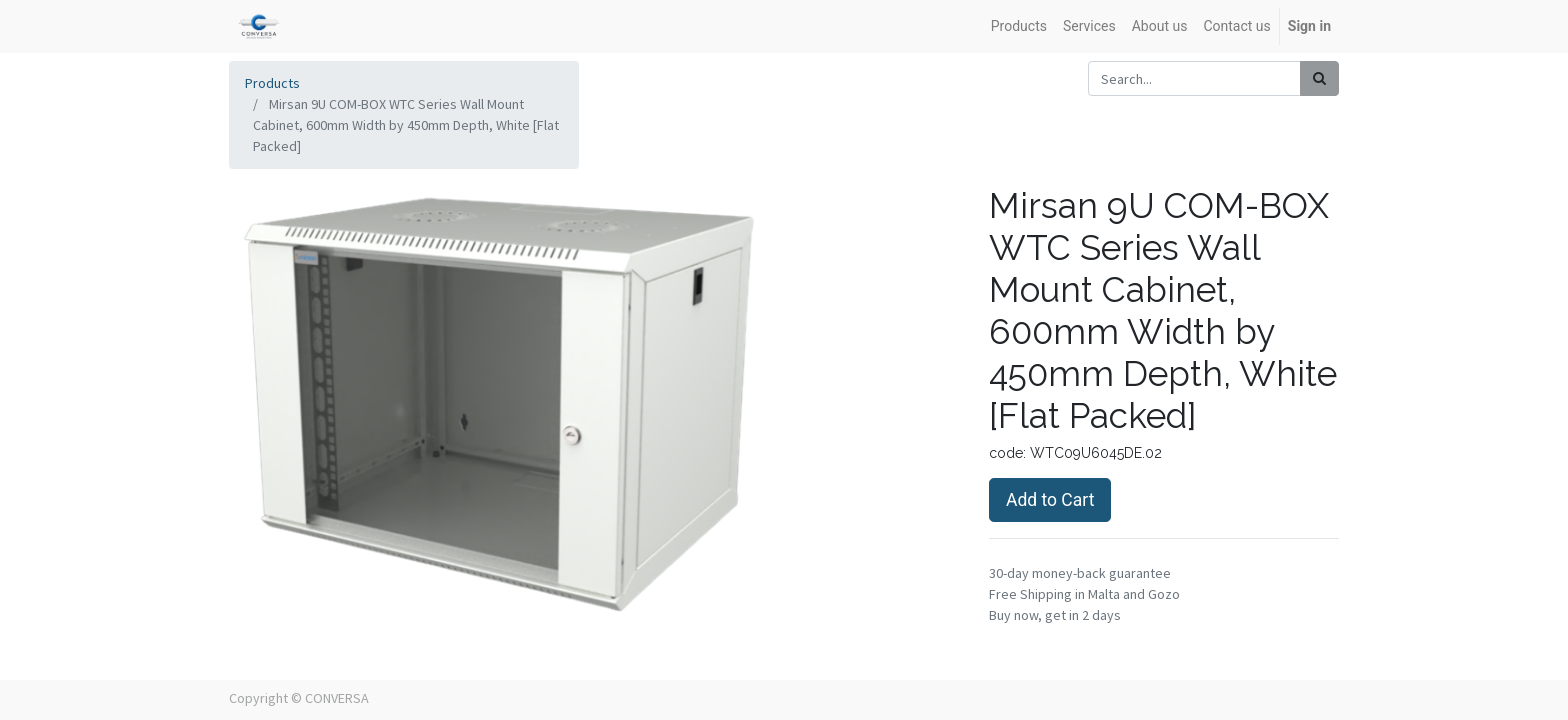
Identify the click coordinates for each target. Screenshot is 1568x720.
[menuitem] (1019, 26)
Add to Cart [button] (1050, 500)
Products (272, 83)
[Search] (1319, 78)
